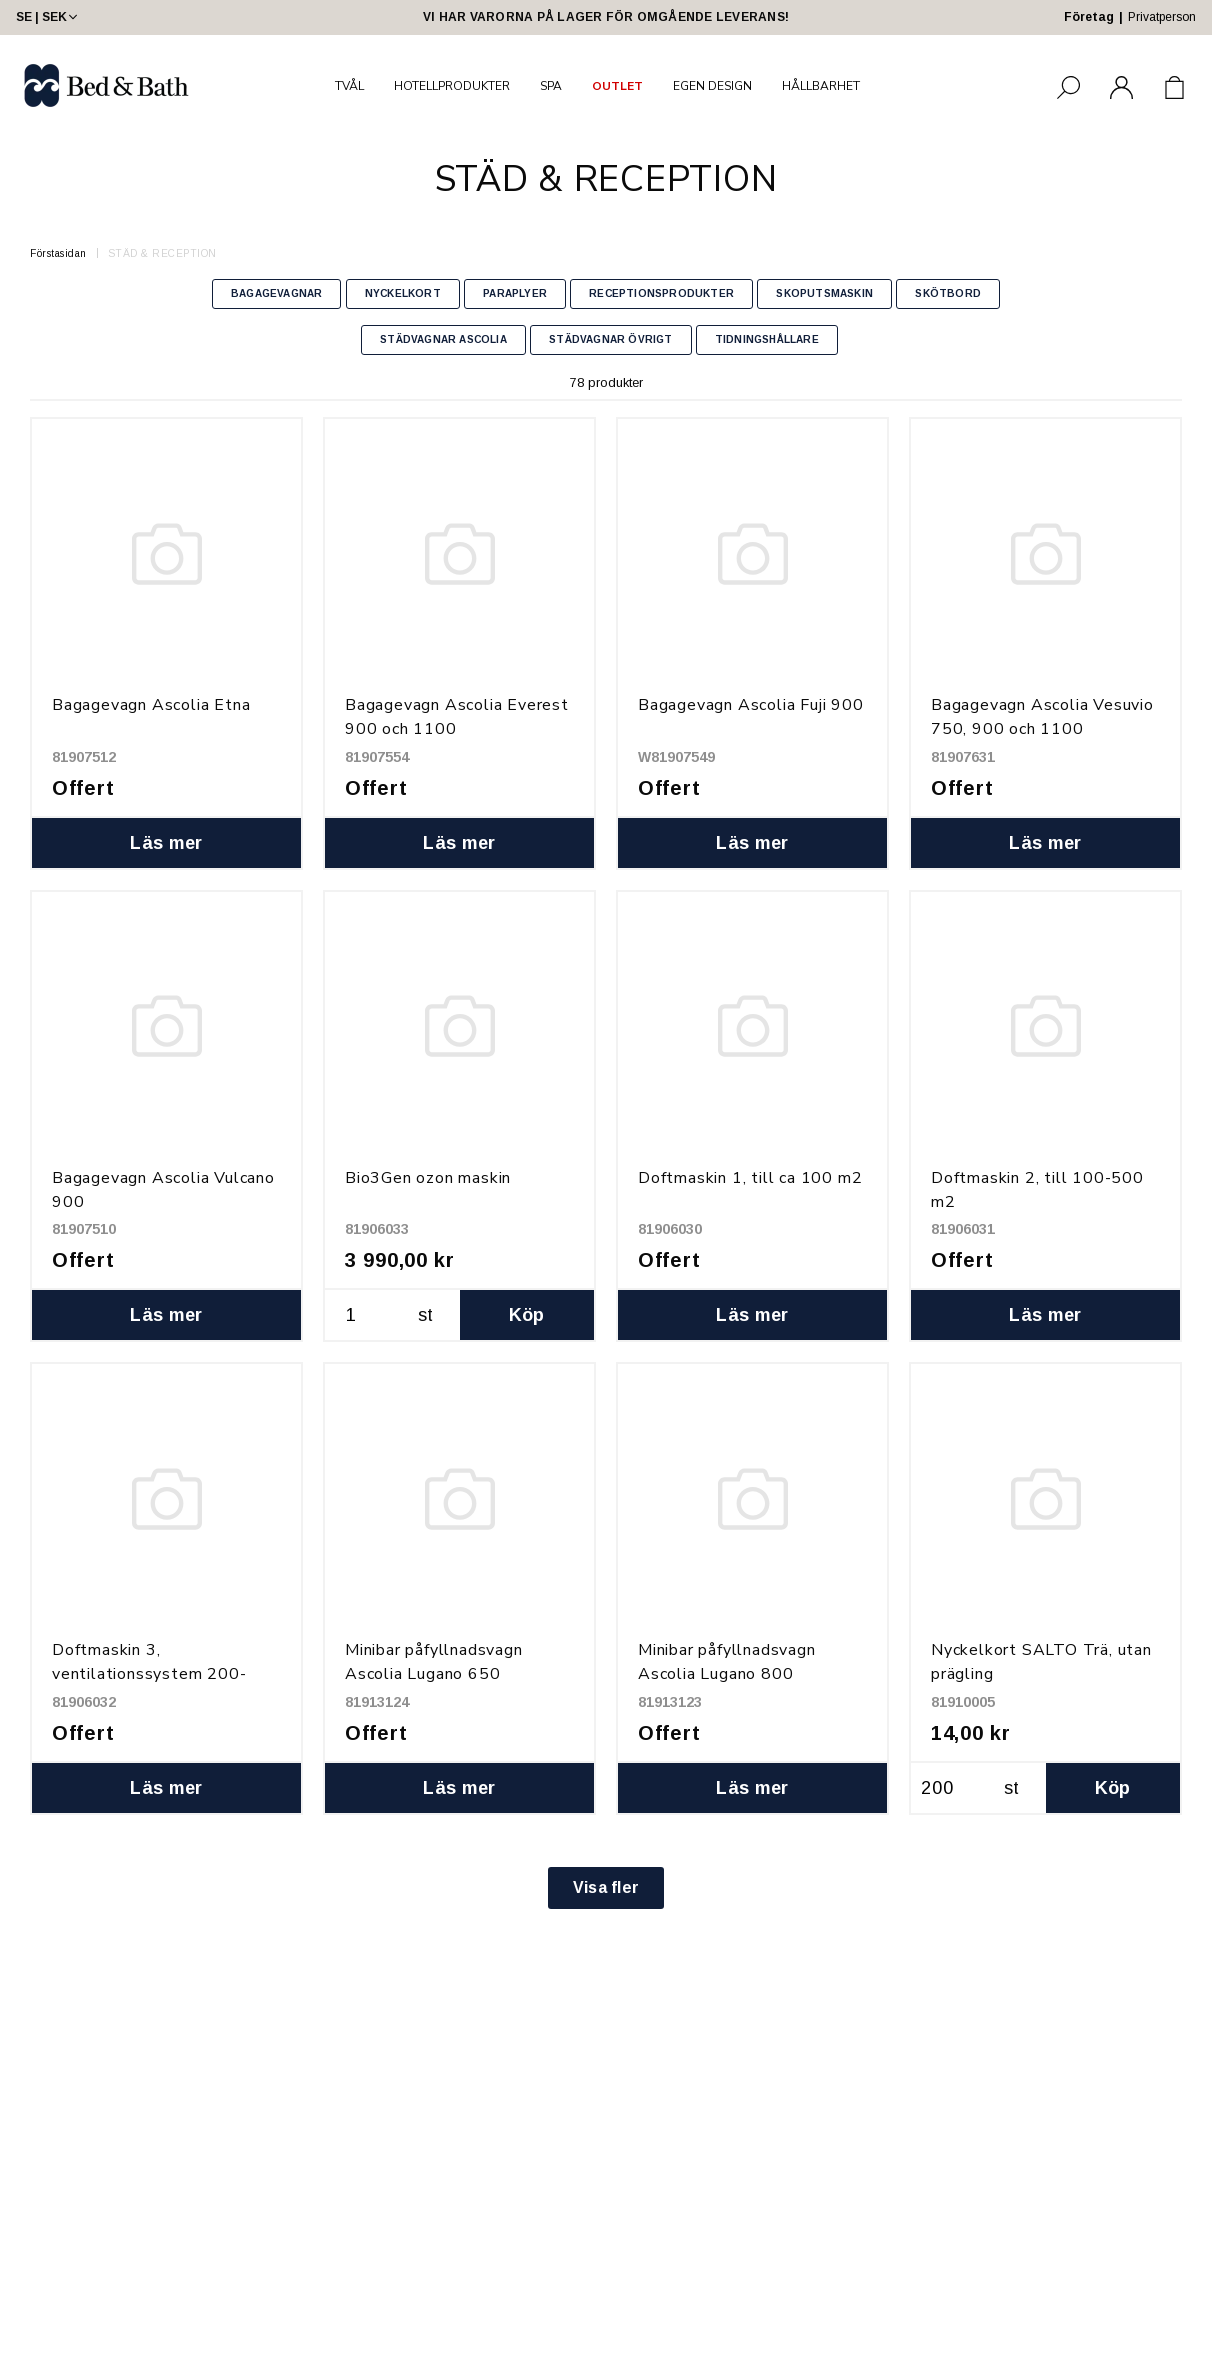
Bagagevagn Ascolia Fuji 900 (751, 705)
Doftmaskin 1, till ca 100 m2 (750, 1178)
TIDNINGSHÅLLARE (767, 339)
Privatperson (1162, 17)
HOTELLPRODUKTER (452, 86)
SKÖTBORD (948, 293)
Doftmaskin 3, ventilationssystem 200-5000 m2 (149, 1674)
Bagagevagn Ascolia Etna (151, 705)
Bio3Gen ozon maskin (428, 1178)
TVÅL (349, 86)
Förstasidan (58, 253)
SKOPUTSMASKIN (824, 293)
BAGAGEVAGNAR (276, 293)
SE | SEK (48, 17)
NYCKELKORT (403, 293)
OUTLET (617, 86)
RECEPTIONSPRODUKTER (661, 293)
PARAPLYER (515, 293)
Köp (527, 1315)
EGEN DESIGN (712, 86)
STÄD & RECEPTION (162, 253)
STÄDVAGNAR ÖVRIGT (610, 339)
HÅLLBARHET (821, 86)
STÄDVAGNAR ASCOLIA (443, 339)
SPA (551, 86)
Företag (1089, 17)
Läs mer (166, 843)
